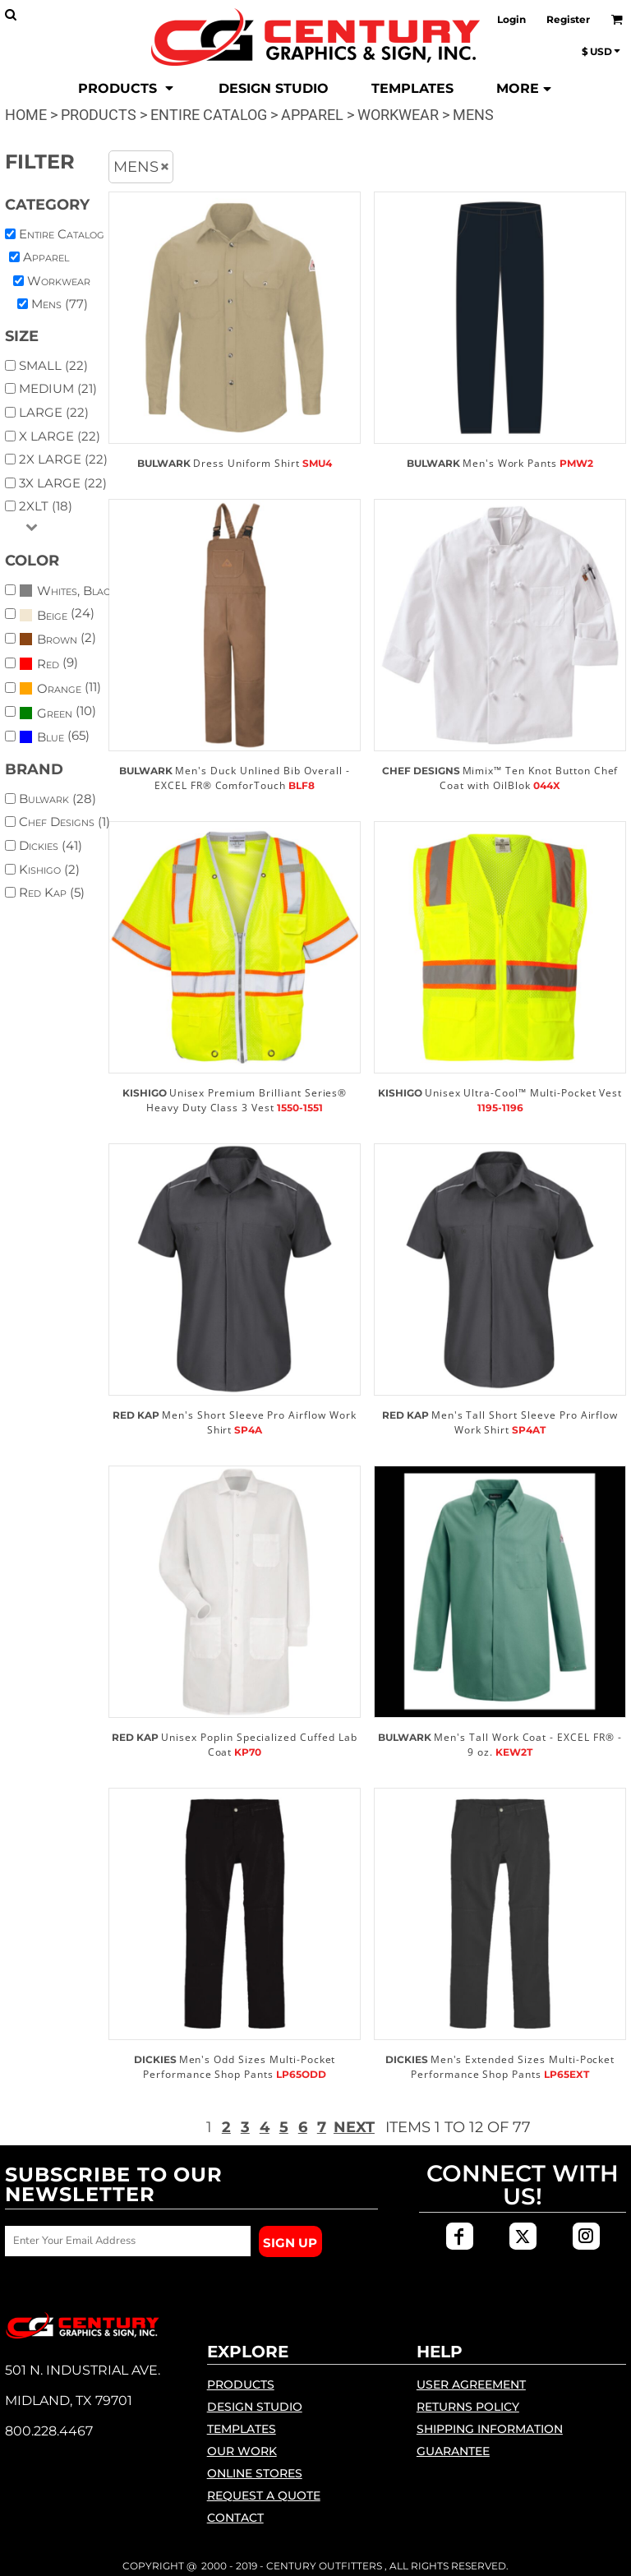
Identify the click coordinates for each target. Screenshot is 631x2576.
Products (98, 114)
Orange (59, 688)
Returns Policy (468, 2406)
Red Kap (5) (52, 892)
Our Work (242, 2451)
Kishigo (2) (49, 869)
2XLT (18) (45, 506)
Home (26, 114)
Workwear (398, 114)
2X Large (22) (63, 459)
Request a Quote (263, 2495)
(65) (54, 737)
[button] (127, 89)
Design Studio (254, 2406)
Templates (241, 2428)
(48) (70, 590)
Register (568, 19)
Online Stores (254, 2473)
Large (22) (54, 412)
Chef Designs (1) (64, 821)
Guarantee (453, 2451)
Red (48, 664)
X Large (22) (59, 436)
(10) (57, 712)
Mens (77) (59, 304)
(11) (60, 687)
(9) (48, 664)
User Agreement (471, 2384)
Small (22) (53, 365)
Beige (52, 615)
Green (54, 713)
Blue (50, 737)
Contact (235, 2517)
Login (511, 19)
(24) (56, 614)
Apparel (312, 114)
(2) (57, 639)
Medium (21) (58, 388)
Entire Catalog (208, 114)
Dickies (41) (50, 845)
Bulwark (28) (57, 798)
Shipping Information (490, 2428)
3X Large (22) (63, 483)
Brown (57, 639)
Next (354, 2127)
